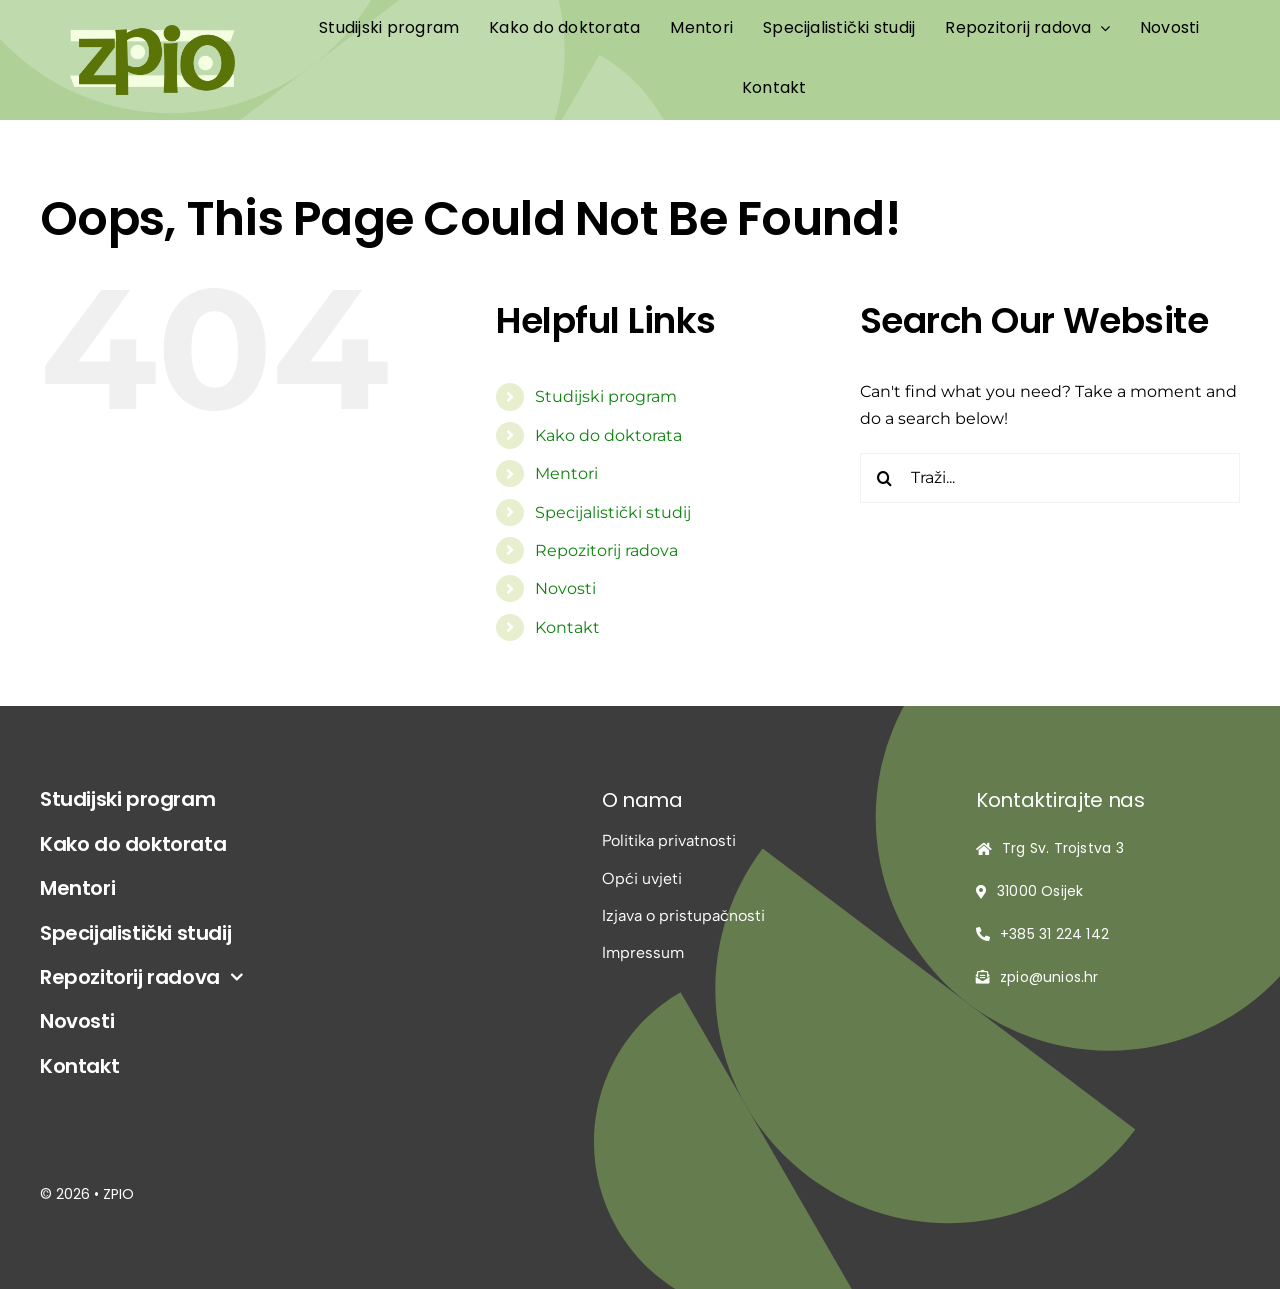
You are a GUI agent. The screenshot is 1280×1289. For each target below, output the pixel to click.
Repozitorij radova (606, 550)
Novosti (565, 588)
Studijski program (606, 396)
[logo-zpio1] (152, 32)
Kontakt (567, 627)
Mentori (566, 473)
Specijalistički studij (613, 512)
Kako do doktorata (608, 435)
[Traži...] (1050, 478)
